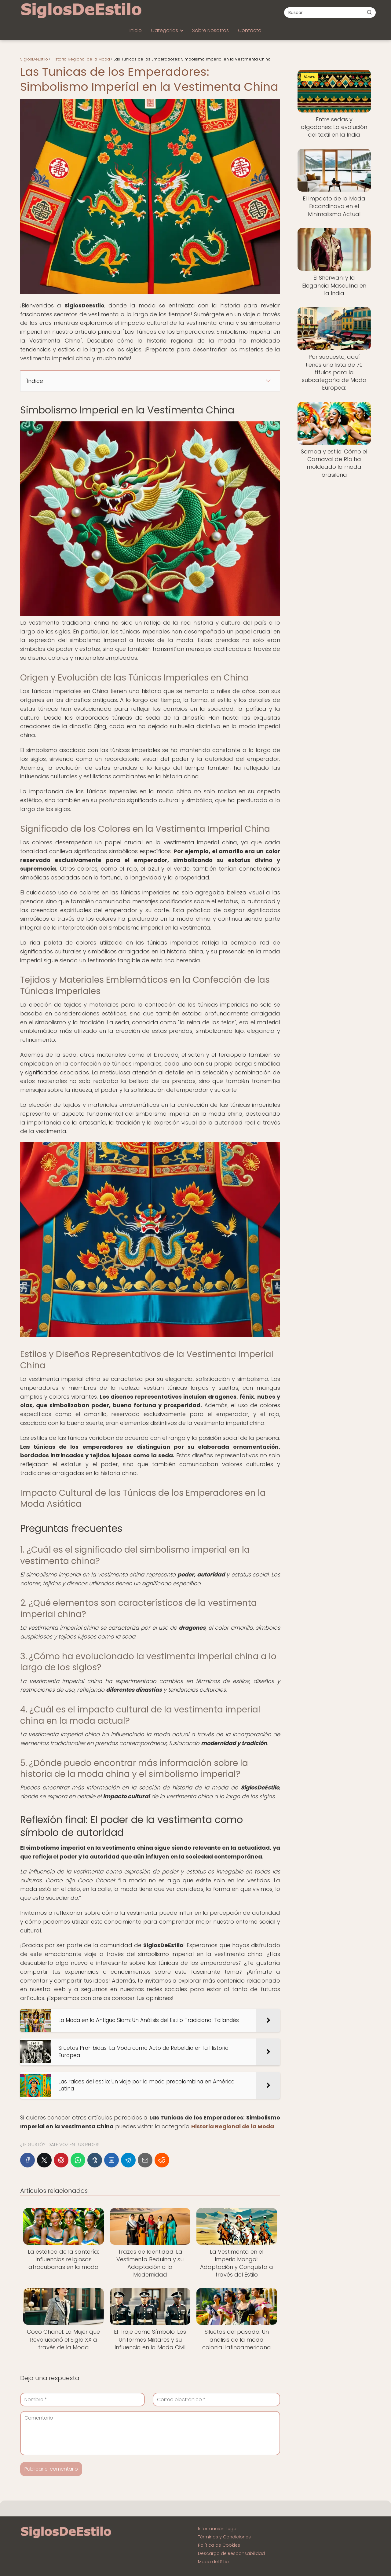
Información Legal (217, 2529)
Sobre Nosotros (210, 30)
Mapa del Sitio (213, 2562)
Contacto (249, 30)
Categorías (164, 30)
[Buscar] (369, 12)
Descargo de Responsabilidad (231, 2553)
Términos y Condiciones (224, 2537)
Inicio (136, 30)
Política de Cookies (219, 2545)
